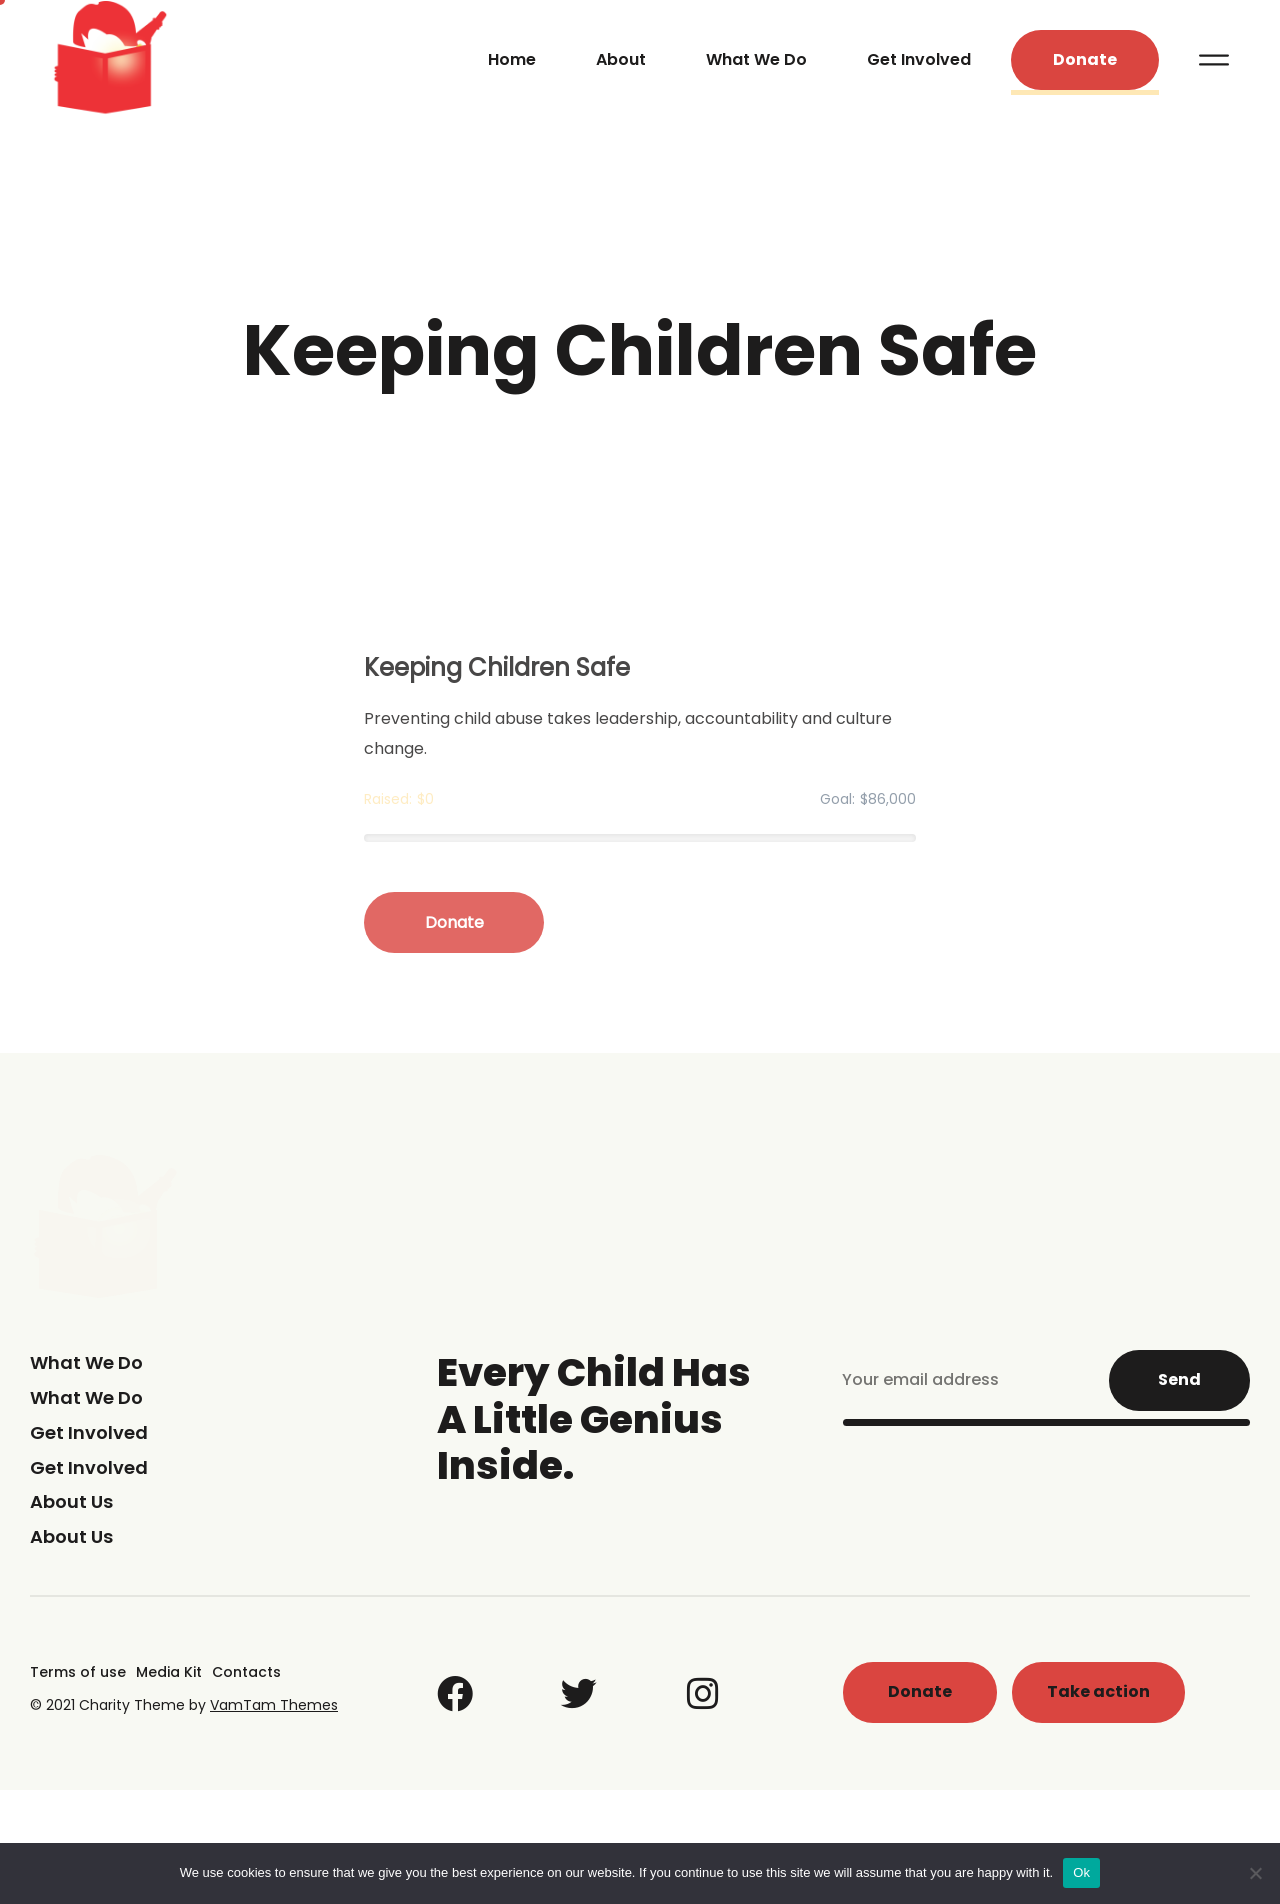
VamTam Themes (274, 1705)
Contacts (246, 1672)
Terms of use (78, 1672)
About (621, 59)
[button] (1085, 60)
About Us (71, 1501)
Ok (1081, 1872)
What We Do (756, 59)
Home (512, 59)
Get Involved (919, 59)
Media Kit (169, 1672)
